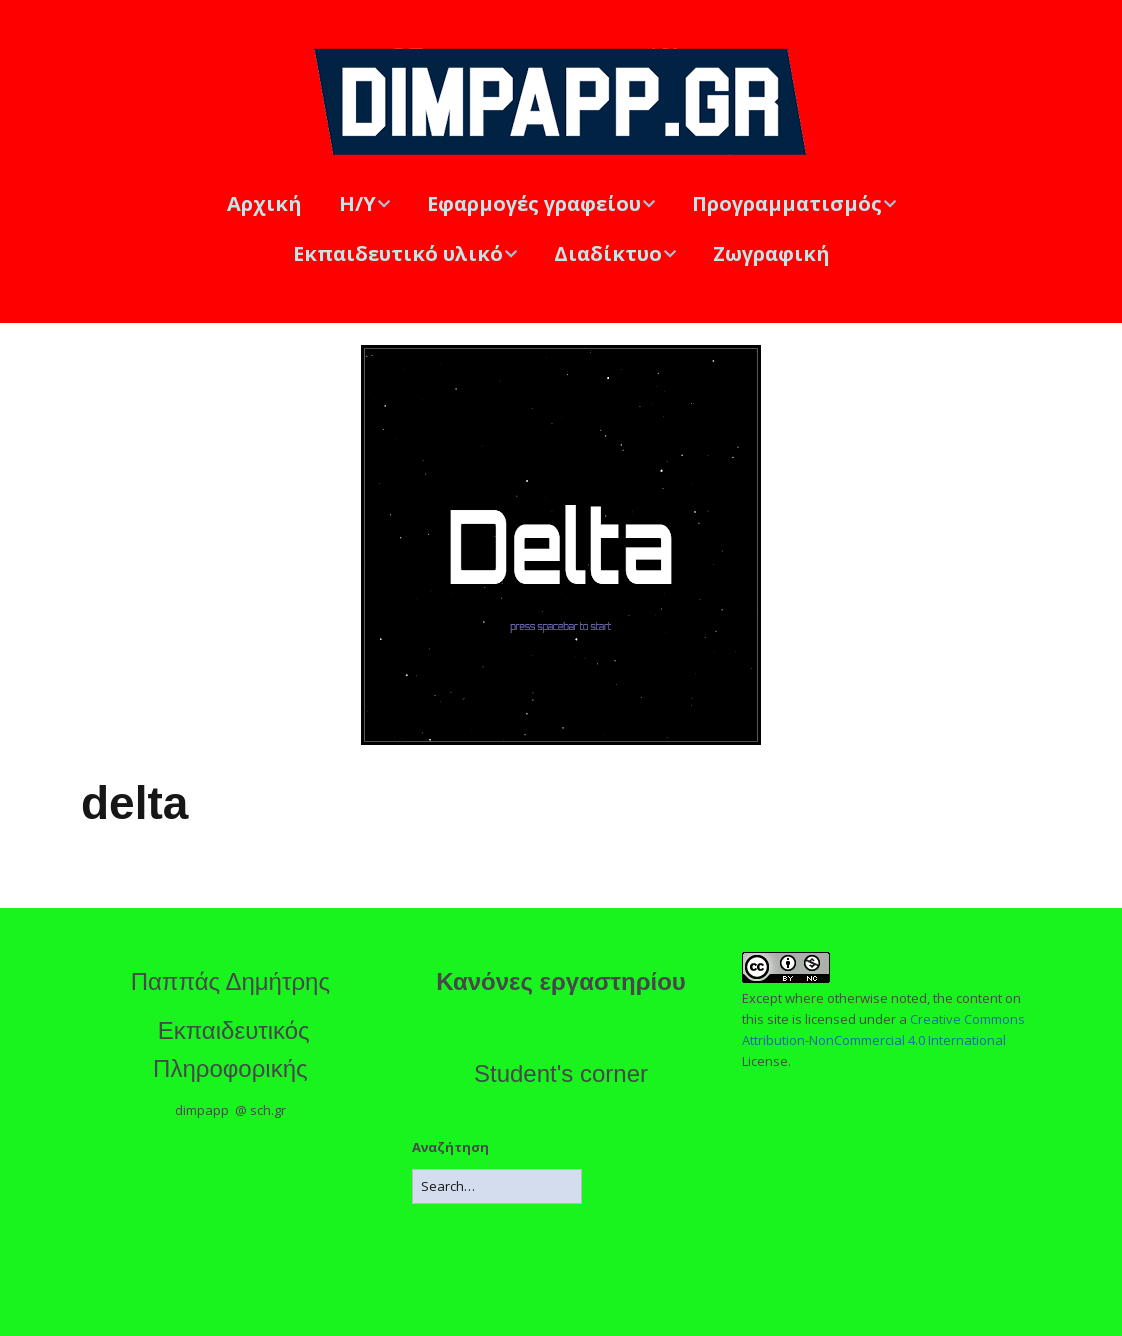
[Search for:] (497, 1186)
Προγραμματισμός (787, 203)
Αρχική (264, 203)
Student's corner (561, 1073)
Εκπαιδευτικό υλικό (398, 253)
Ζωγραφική (771, 253)
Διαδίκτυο (608, 253)
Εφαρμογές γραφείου (534, 203)
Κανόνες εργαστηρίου (561, 981)
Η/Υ (357, 203)
